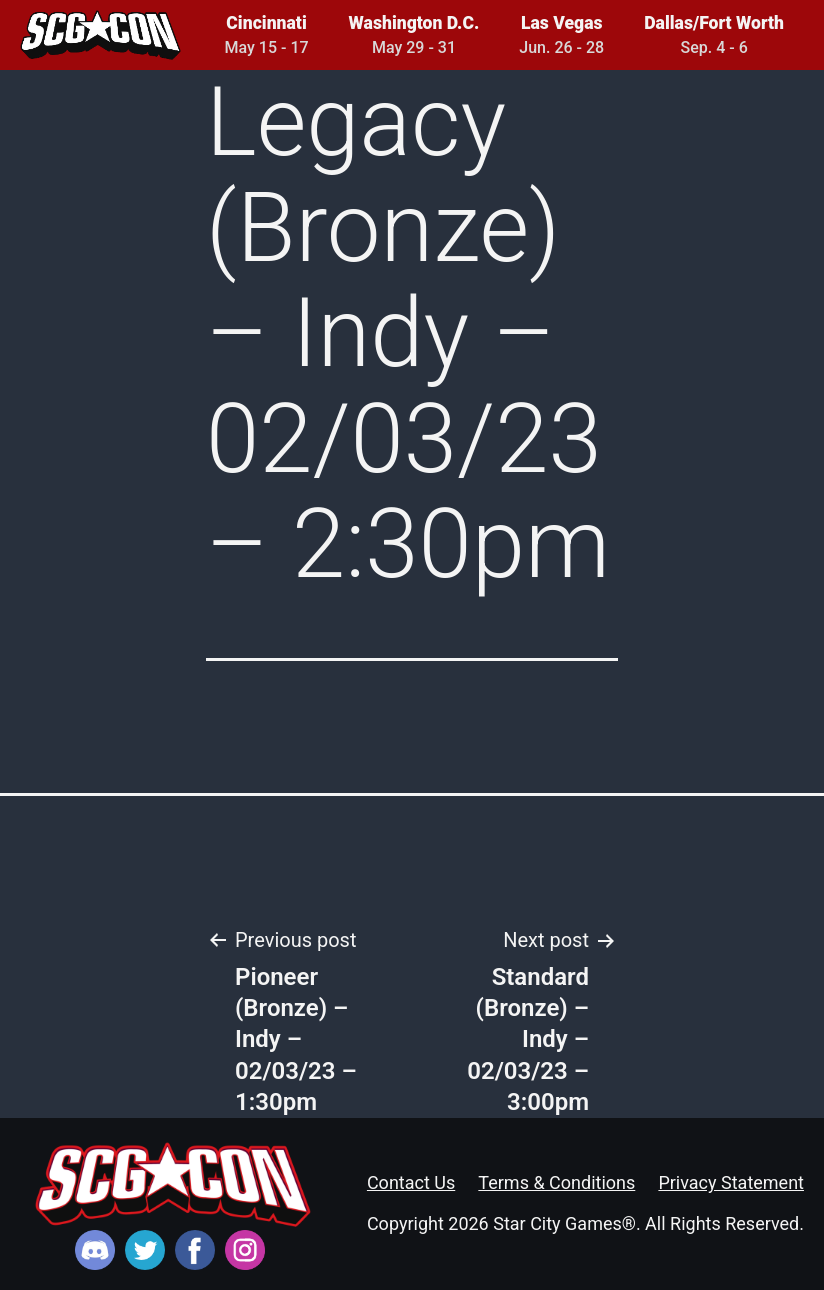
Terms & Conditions (556, 1182)
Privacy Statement (731, 1182)
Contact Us (411, 1182)
